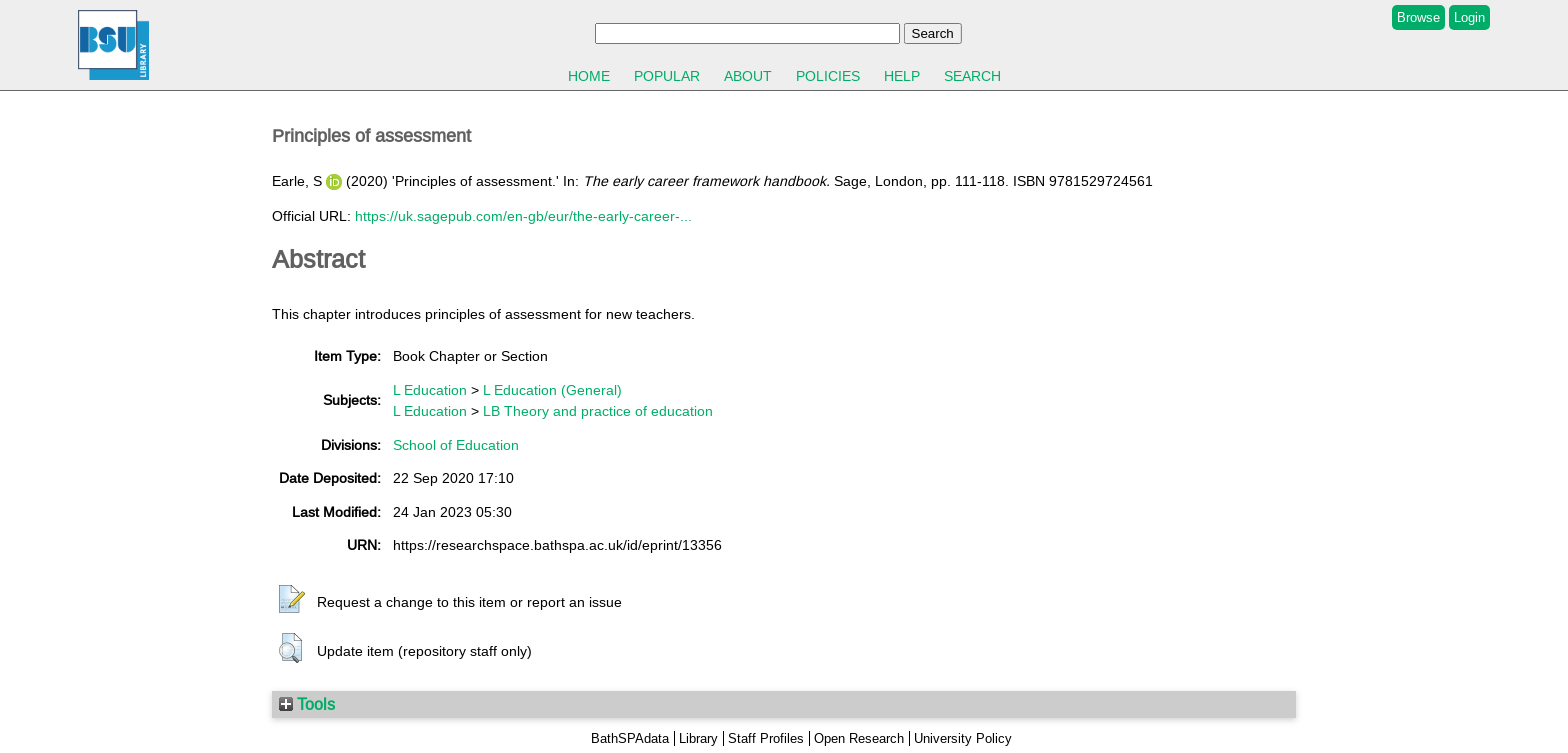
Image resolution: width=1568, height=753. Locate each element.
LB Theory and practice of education (598, 411)
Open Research (859, 738)
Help (902, 76)
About (748, 76)
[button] (292, 600)
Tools (307, 704)
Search (972, 76)
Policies (828, 76)
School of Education (456, 445)
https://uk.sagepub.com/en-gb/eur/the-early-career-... (523, 216)
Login (1469, 17)
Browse (1418, 17)
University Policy (963, 738)
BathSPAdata (630, 738)
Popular (667, 76)
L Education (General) (552, 390)
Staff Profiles (766, 738)
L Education (430, 390)
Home (589, 76)
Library (698, 738)
